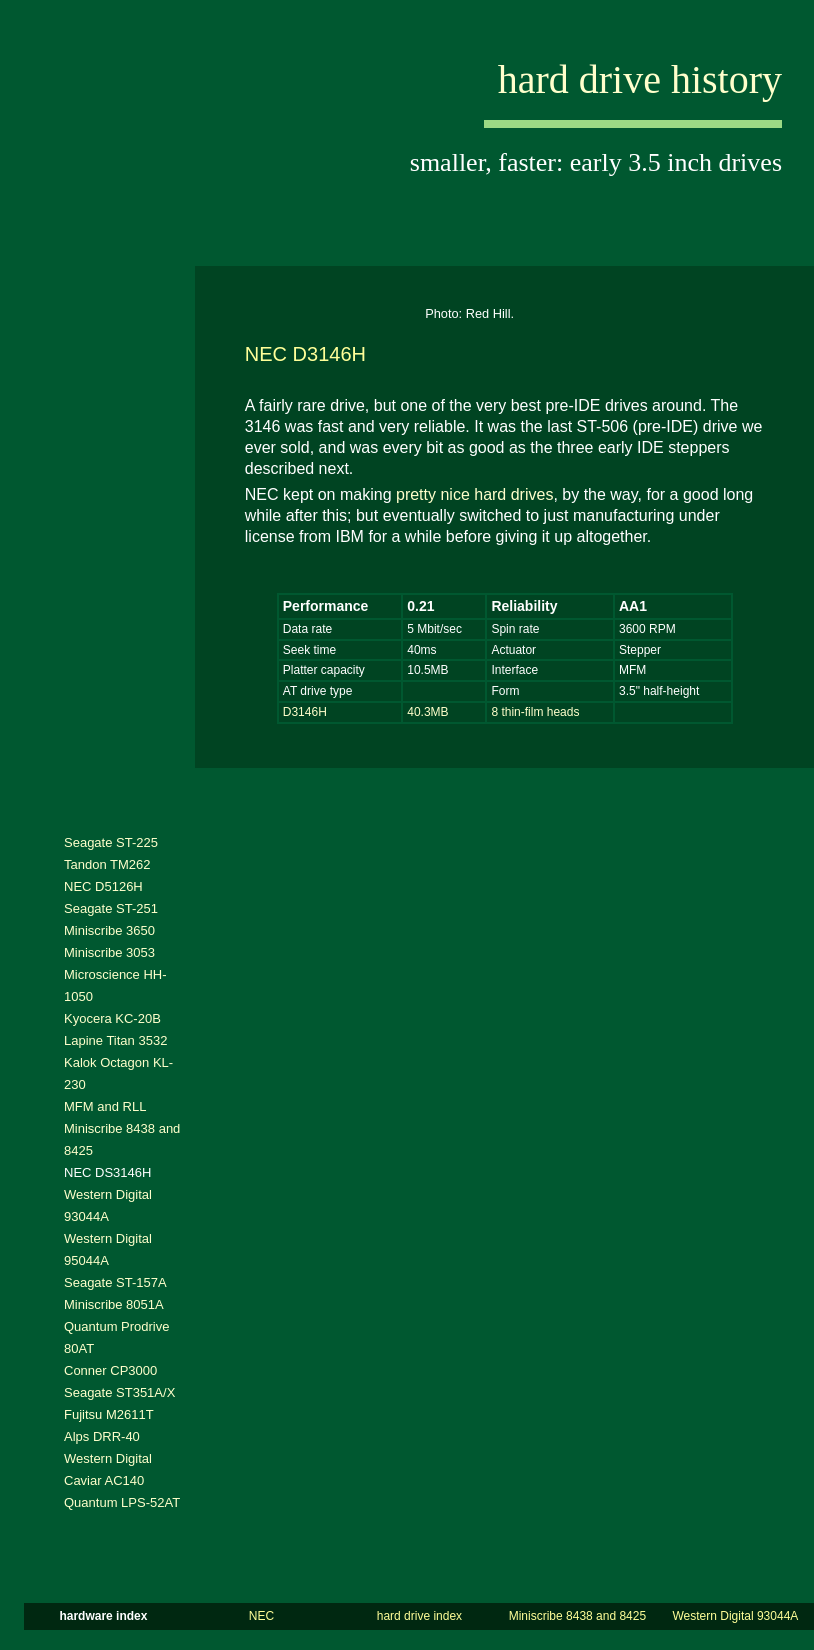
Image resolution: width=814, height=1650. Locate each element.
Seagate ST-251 (111, 908)
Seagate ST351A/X (119, 1392)
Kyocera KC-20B (112, 1018)
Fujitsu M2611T (109, 1414)
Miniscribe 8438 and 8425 (577, 1616)
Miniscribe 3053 (109, 952)
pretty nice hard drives (474, 494)
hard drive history (640, 79)
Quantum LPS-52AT (122, 1502)
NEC (261, 1616)
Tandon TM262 (107, 864)
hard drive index (419, 1616)
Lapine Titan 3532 (115, 1040)
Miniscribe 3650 (109, 930)
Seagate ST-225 (111, 842)
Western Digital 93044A (735, 1616)
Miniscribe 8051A (114, 1304)
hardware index (103, 1616)
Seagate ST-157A (115, 1282)
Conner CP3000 (110, 1370)
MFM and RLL (105, 1106)
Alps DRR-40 (102, 1436)
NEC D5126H (103, 886)
